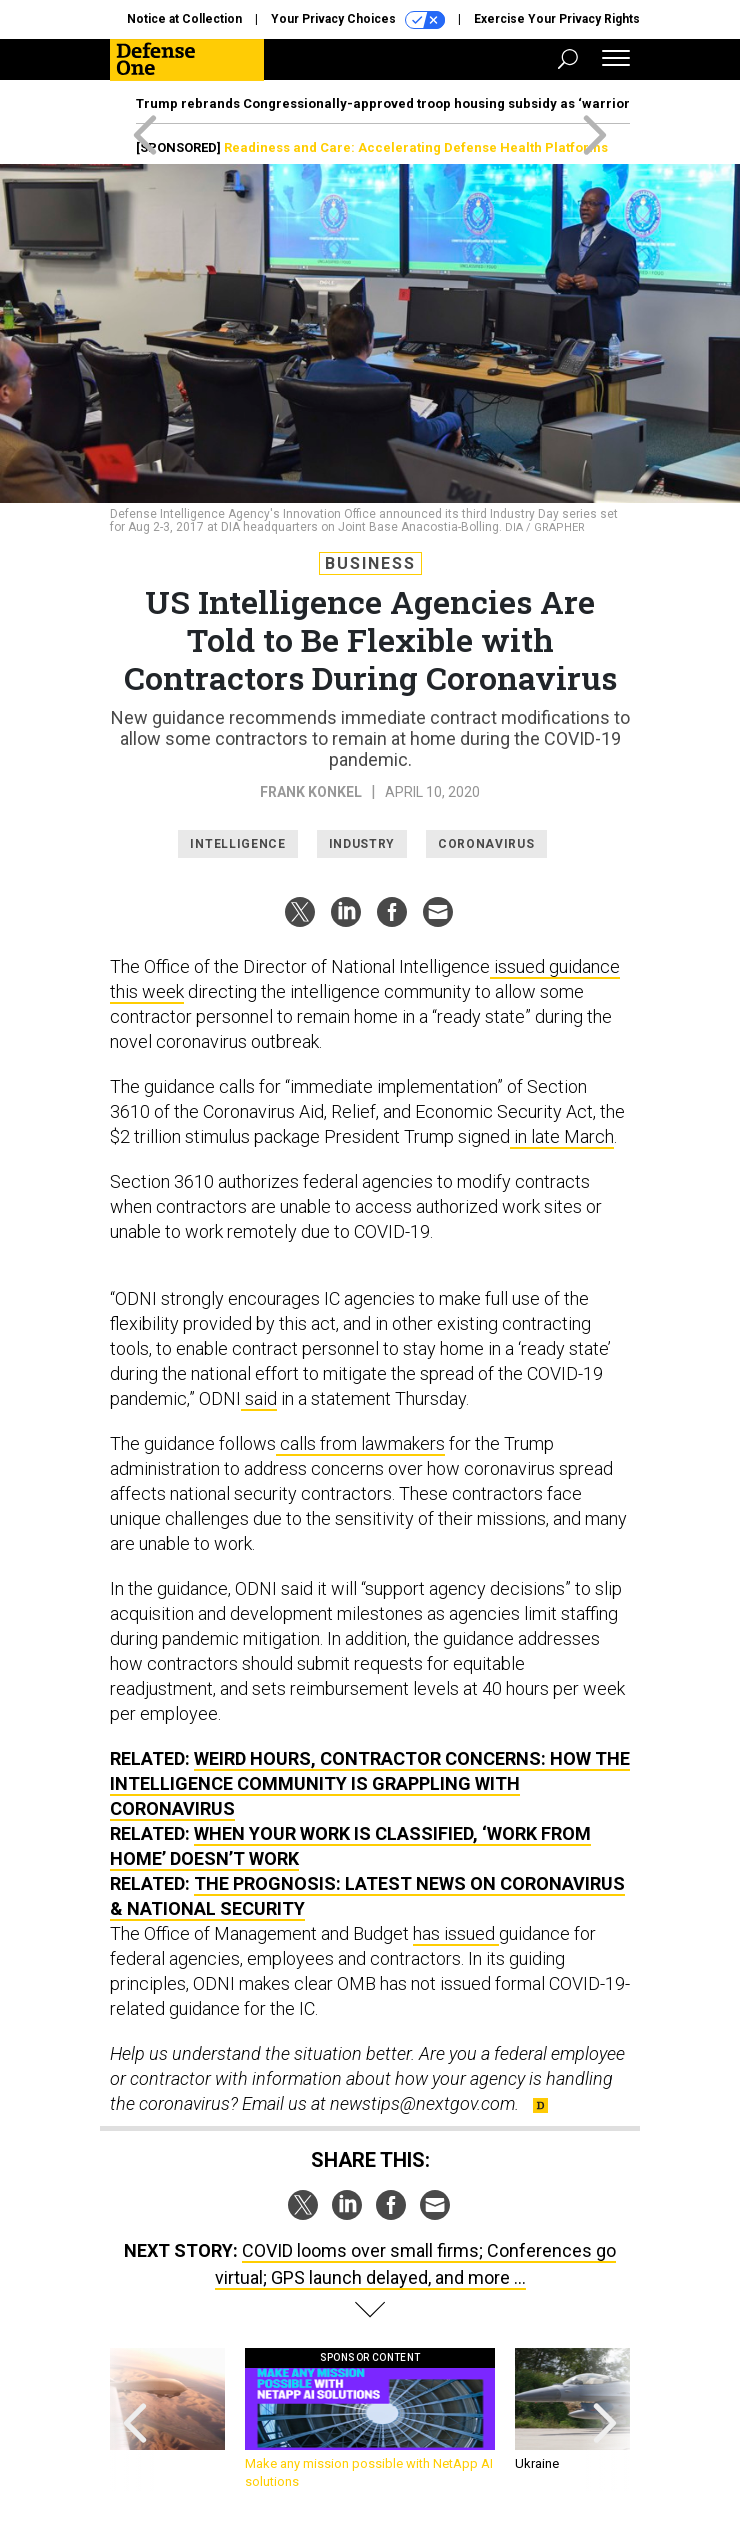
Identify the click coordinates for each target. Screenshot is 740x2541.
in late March (562, 1136)
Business (370, 563)
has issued (456, 1933)
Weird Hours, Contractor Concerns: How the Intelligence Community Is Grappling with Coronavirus (370, 1783)
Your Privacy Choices (358, 20)
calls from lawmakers (360, 1443)
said (259, 1398)
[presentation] (135, 2419)
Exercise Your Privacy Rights (557, 19)
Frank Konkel (311, 792)
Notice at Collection (184, 19)
